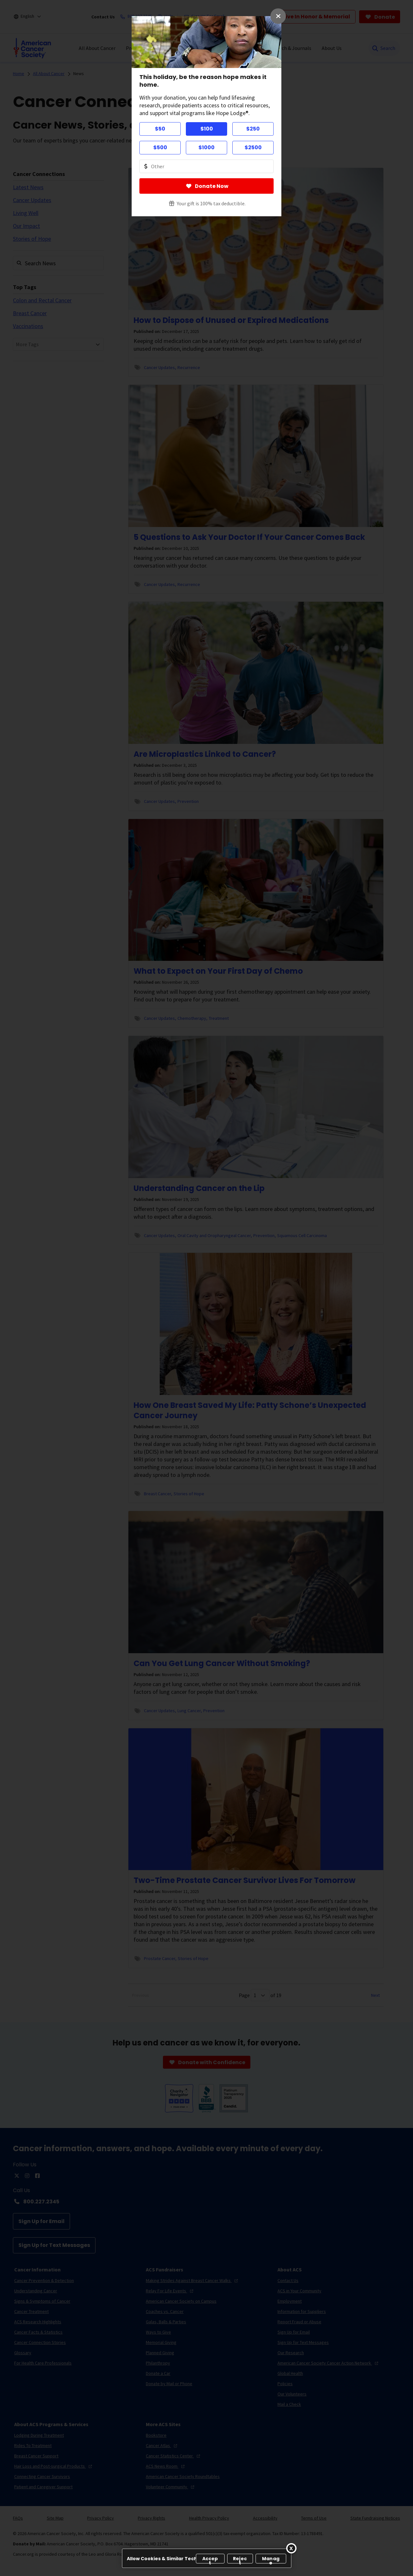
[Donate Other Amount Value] (206, 166)
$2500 (253, 147)
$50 (160, 128)
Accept (210, 2559)
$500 (160, 147)
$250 (253, 128)
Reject (240, 2559)
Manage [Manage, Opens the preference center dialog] (270, 2559)
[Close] (291, 2548)
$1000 (206, 147)
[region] (207, 2558)
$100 (206, 128)
